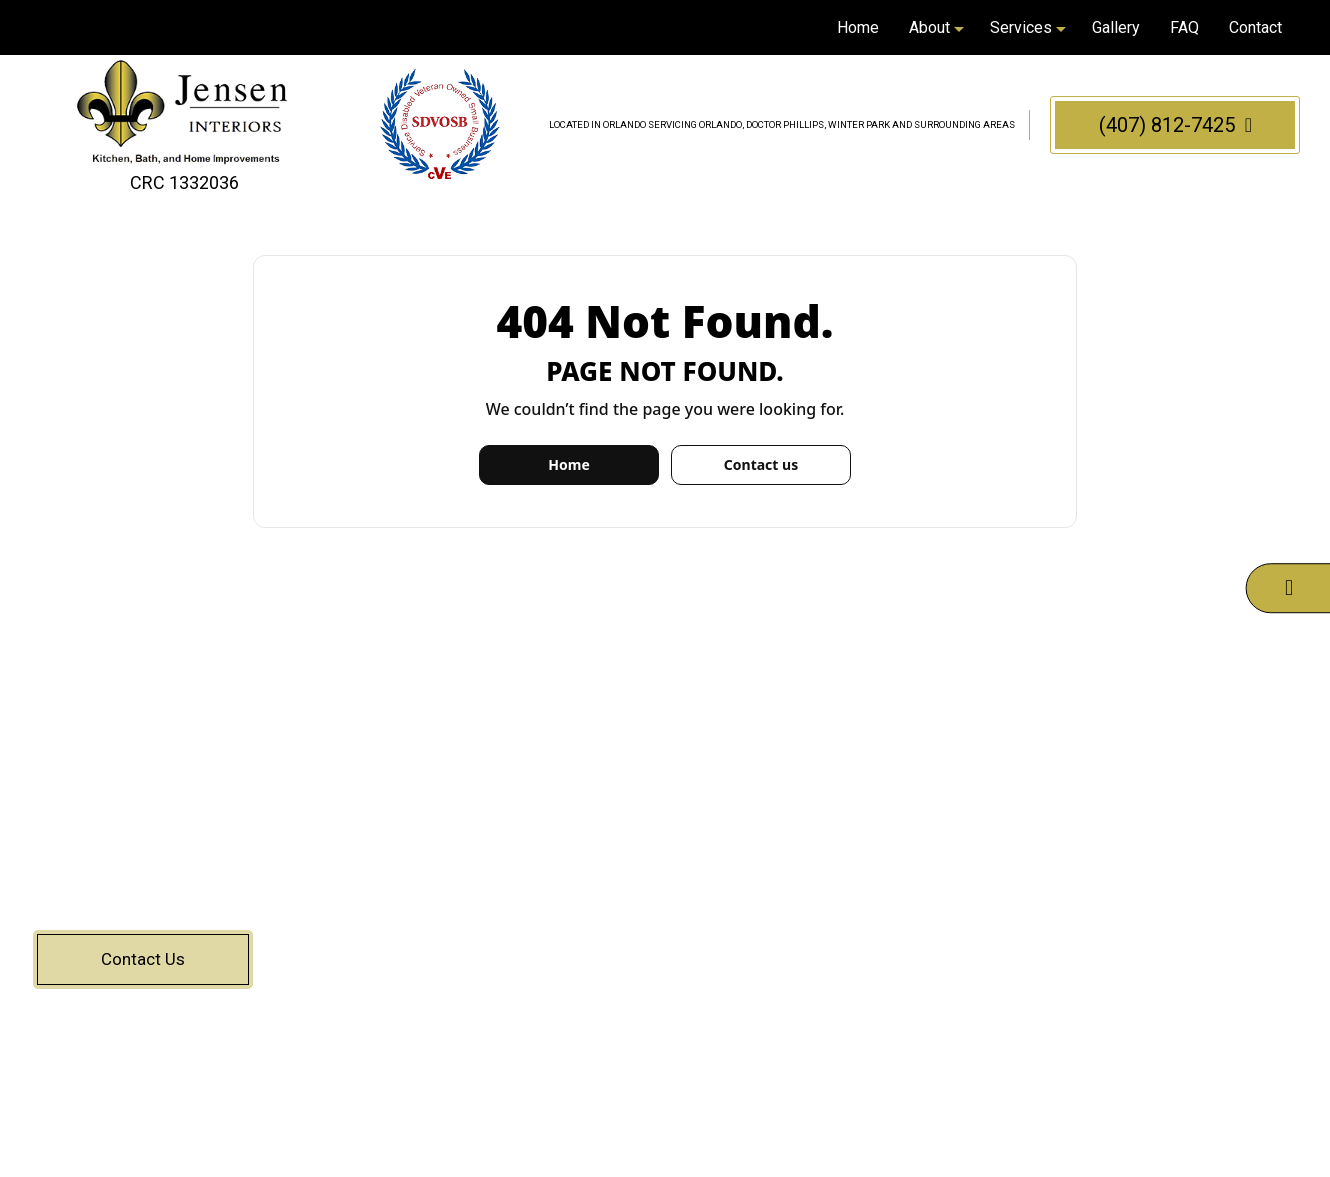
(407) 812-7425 (1175, 125)
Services (1021, 27)
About (929, 27)
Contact (1255, 27)
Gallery (1116, 27)
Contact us (761, 464)
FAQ (1184, 27)
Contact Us (143, 959)
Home (858, 27)
